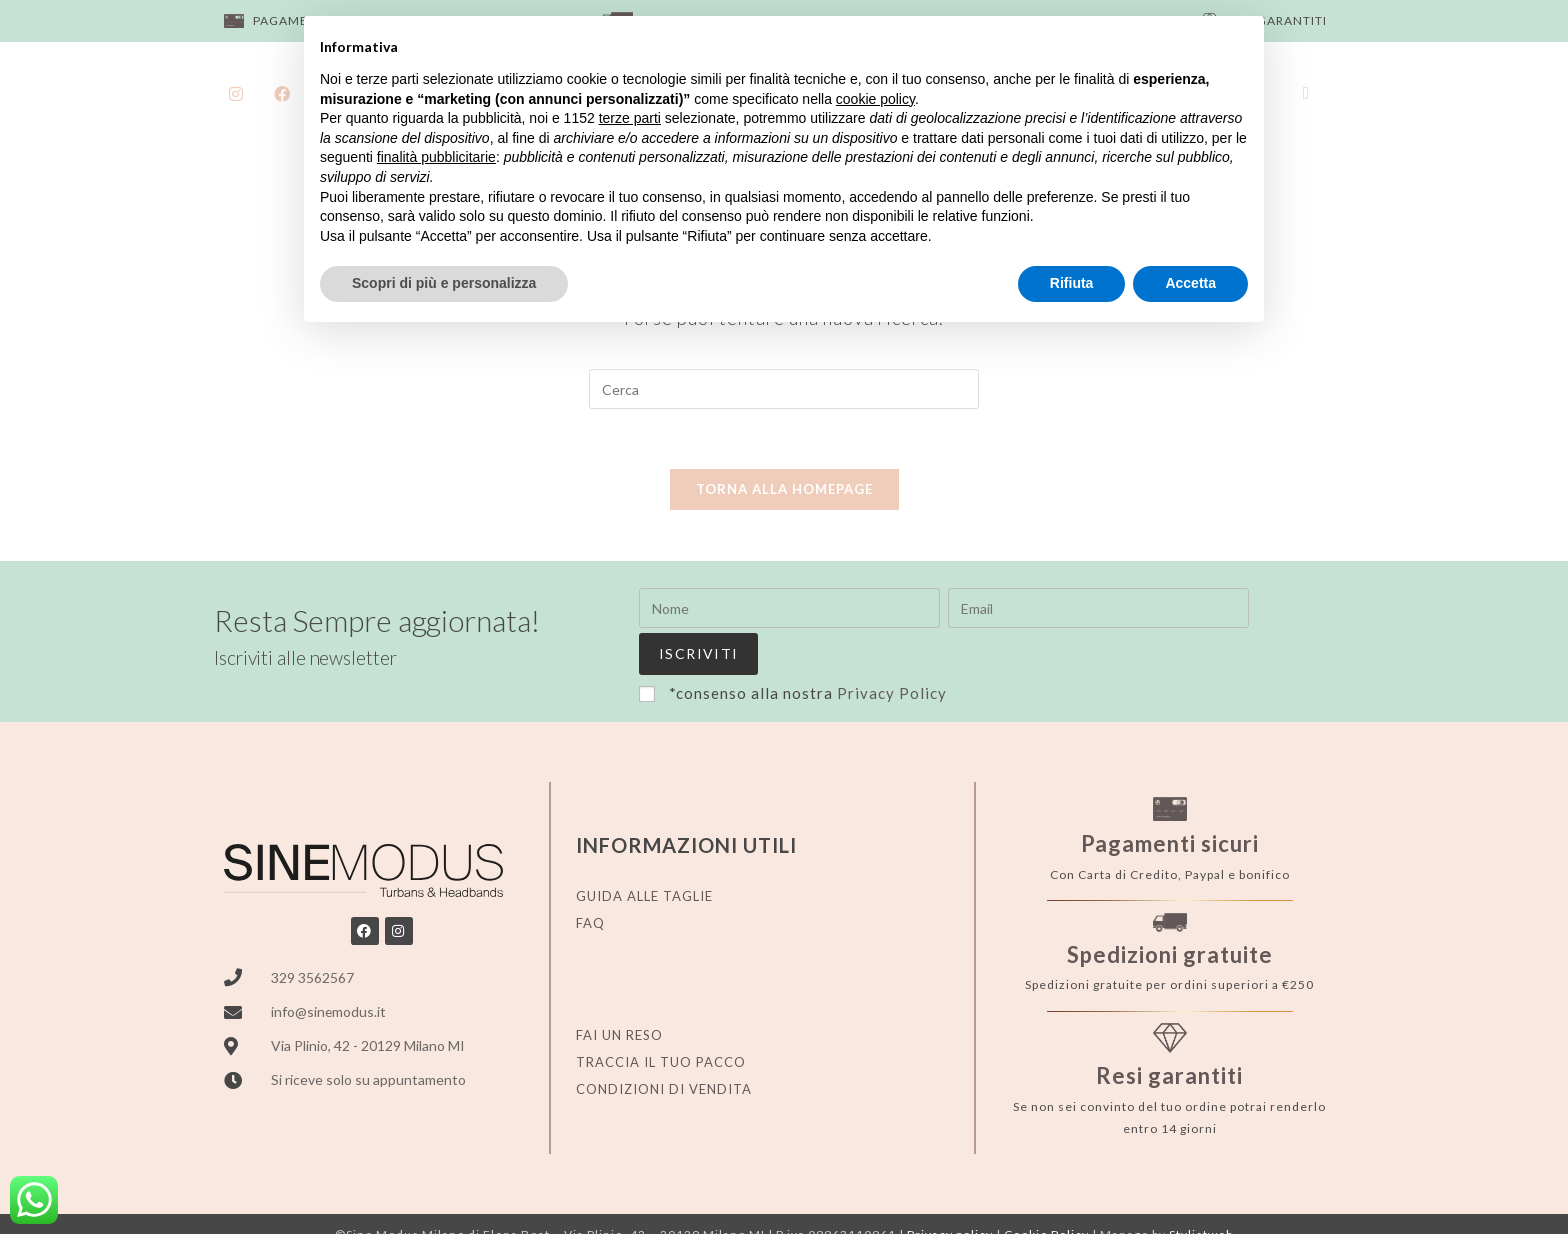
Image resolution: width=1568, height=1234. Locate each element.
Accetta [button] (1190, 283)
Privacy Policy (892, 650)
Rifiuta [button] (1072, 283)
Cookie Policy (1046, 1192)
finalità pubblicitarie (436, 157)
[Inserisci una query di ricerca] (784, 389)
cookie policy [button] (875, 99)
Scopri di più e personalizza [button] (444, 283)
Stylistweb (1201, 1192)
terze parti (630, 118)
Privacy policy (950, 1192)
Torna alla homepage (784, 490)
